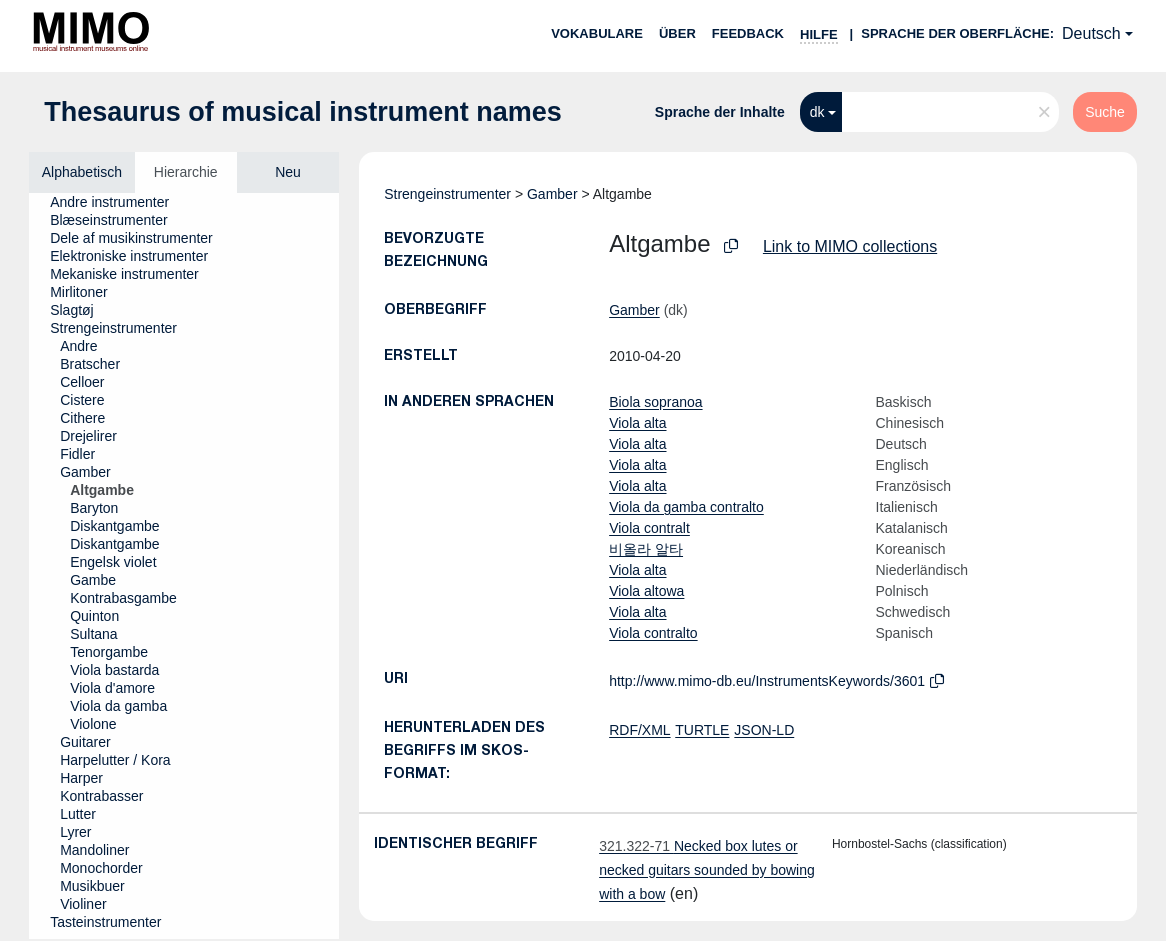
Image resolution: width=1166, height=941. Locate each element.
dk (817, 112)
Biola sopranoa (655, 402)
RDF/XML (639, 730)
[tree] (184, 566)
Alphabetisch (82, 172)
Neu (288, 172)
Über (677, 33)
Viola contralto (653, 633)
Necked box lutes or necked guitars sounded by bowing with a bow (707, 870)
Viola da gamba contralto (686, 507)
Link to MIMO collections (850, 246)
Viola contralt (649, 528)
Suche (1105, 112)
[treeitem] (118, 202)
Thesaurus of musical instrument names (303, 112)
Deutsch (1091, 33)
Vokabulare (597, 33)
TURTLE (702, 730)
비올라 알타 (646, 549)
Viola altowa (646, 591)
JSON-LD (764, 730)
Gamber (552, 194)
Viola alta (637, 423)
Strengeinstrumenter (447, 194)
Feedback (748, 33)
